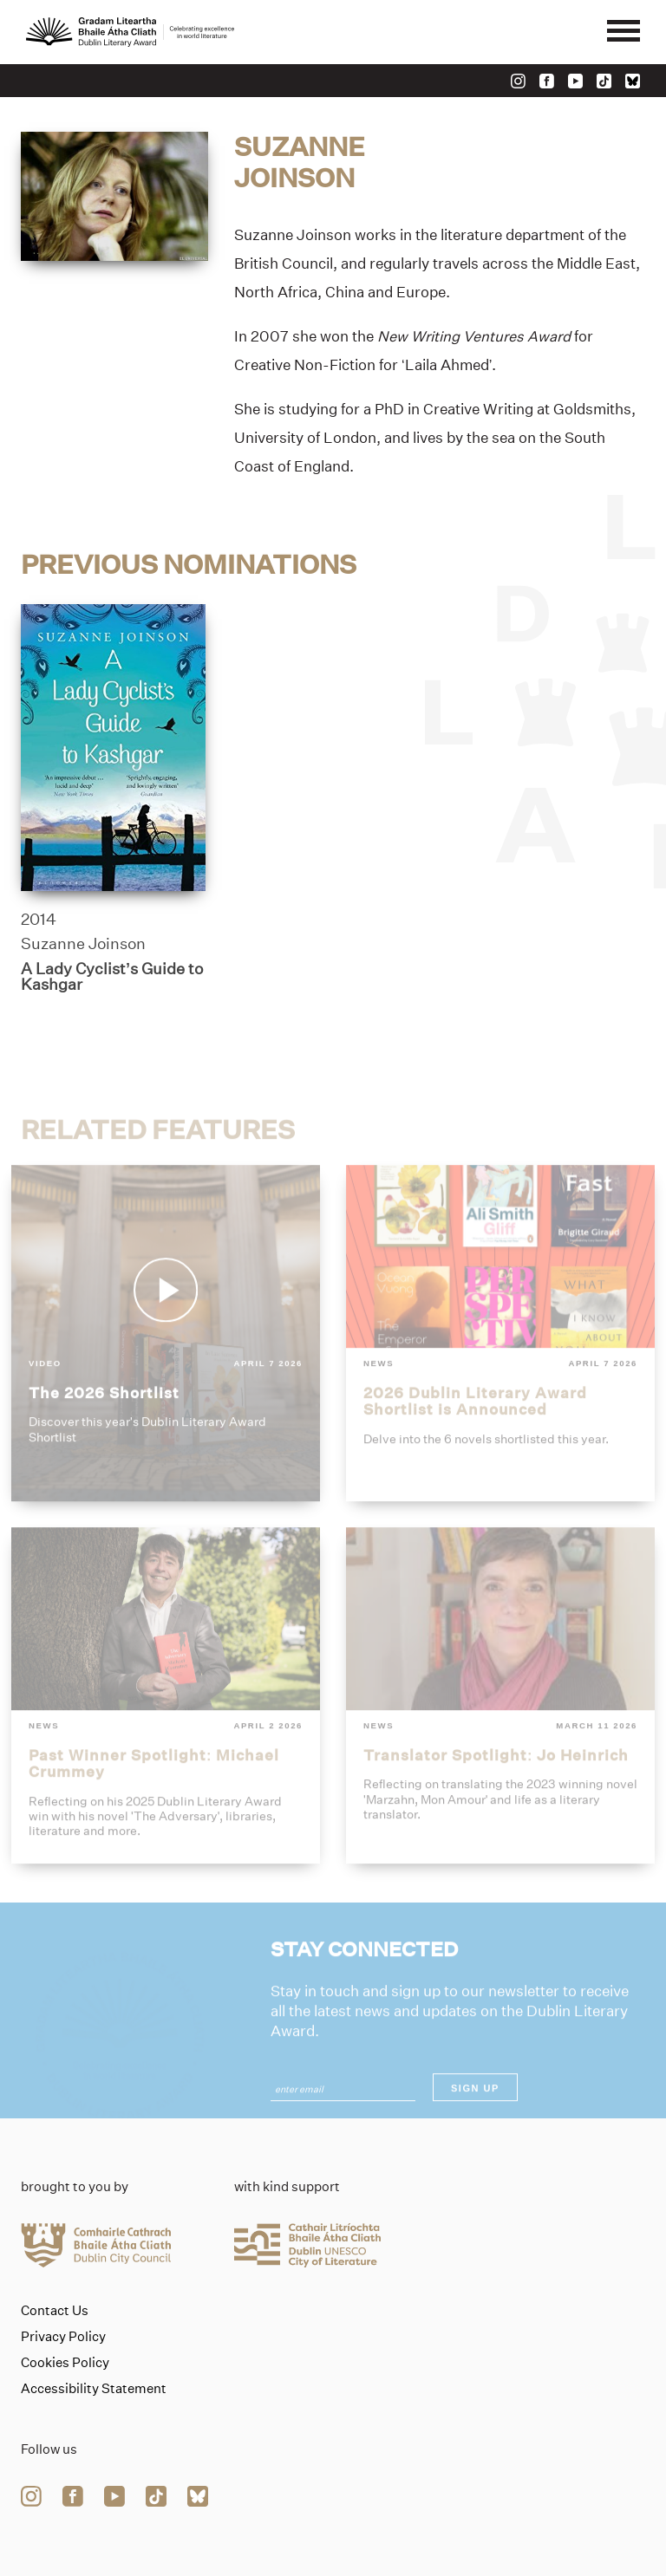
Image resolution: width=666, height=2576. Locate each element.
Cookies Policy (65, 2363)
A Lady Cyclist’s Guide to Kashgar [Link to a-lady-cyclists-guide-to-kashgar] (112, 976)
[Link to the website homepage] (130, 32)
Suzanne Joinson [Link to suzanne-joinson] (83, 944)
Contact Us (54, 2311)
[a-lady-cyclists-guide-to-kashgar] (113, 748)
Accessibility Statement (93, 2389)
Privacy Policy (63, 2337)
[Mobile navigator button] (623, 32)
